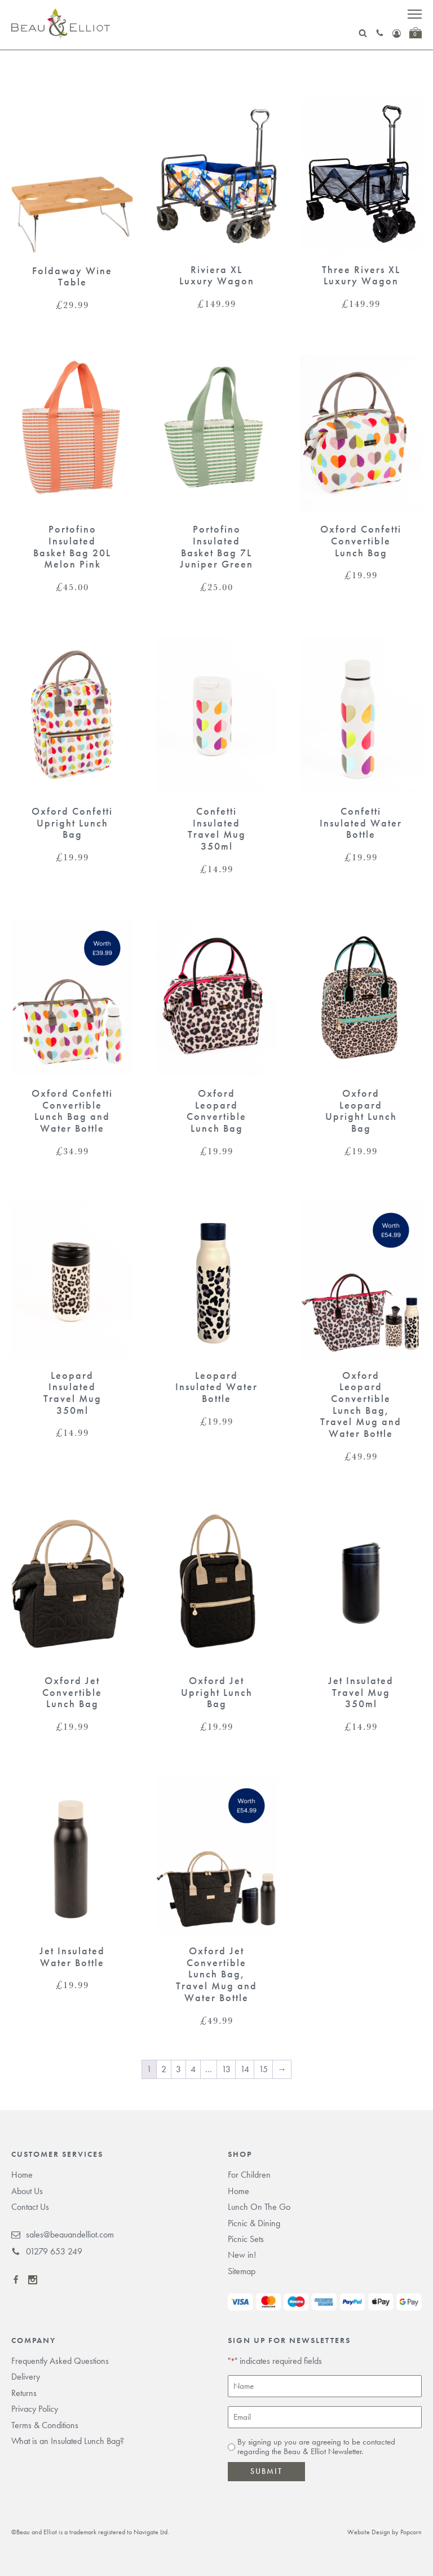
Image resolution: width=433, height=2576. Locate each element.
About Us (27, 2191)
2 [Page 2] (163, 2069)
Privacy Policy (34, 2409)
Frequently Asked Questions (60, 2361)
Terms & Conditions (44, 2425)
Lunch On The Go (259, 2207)
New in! (242, 2255)
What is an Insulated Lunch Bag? (67, 2441)
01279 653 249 (46, 2252)
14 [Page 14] (244, 2069)
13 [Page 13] (226, 2069)
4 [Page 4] (193, 2069)
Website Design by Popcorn (384, 2532)
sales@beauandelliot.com (62, 2235)
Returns (24, 2393)
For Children (249, 2175)
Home (22, 2175)
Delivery (25, 2376)
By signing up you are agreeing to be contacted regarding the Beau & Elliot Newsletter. (316, 2447)
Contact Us (30, 2207)
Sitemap (241, 2271)
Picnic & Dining (254, 2223)
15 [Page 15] (263, 2069)
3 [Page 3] (178, 2069)
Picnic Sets (246, 2239)
